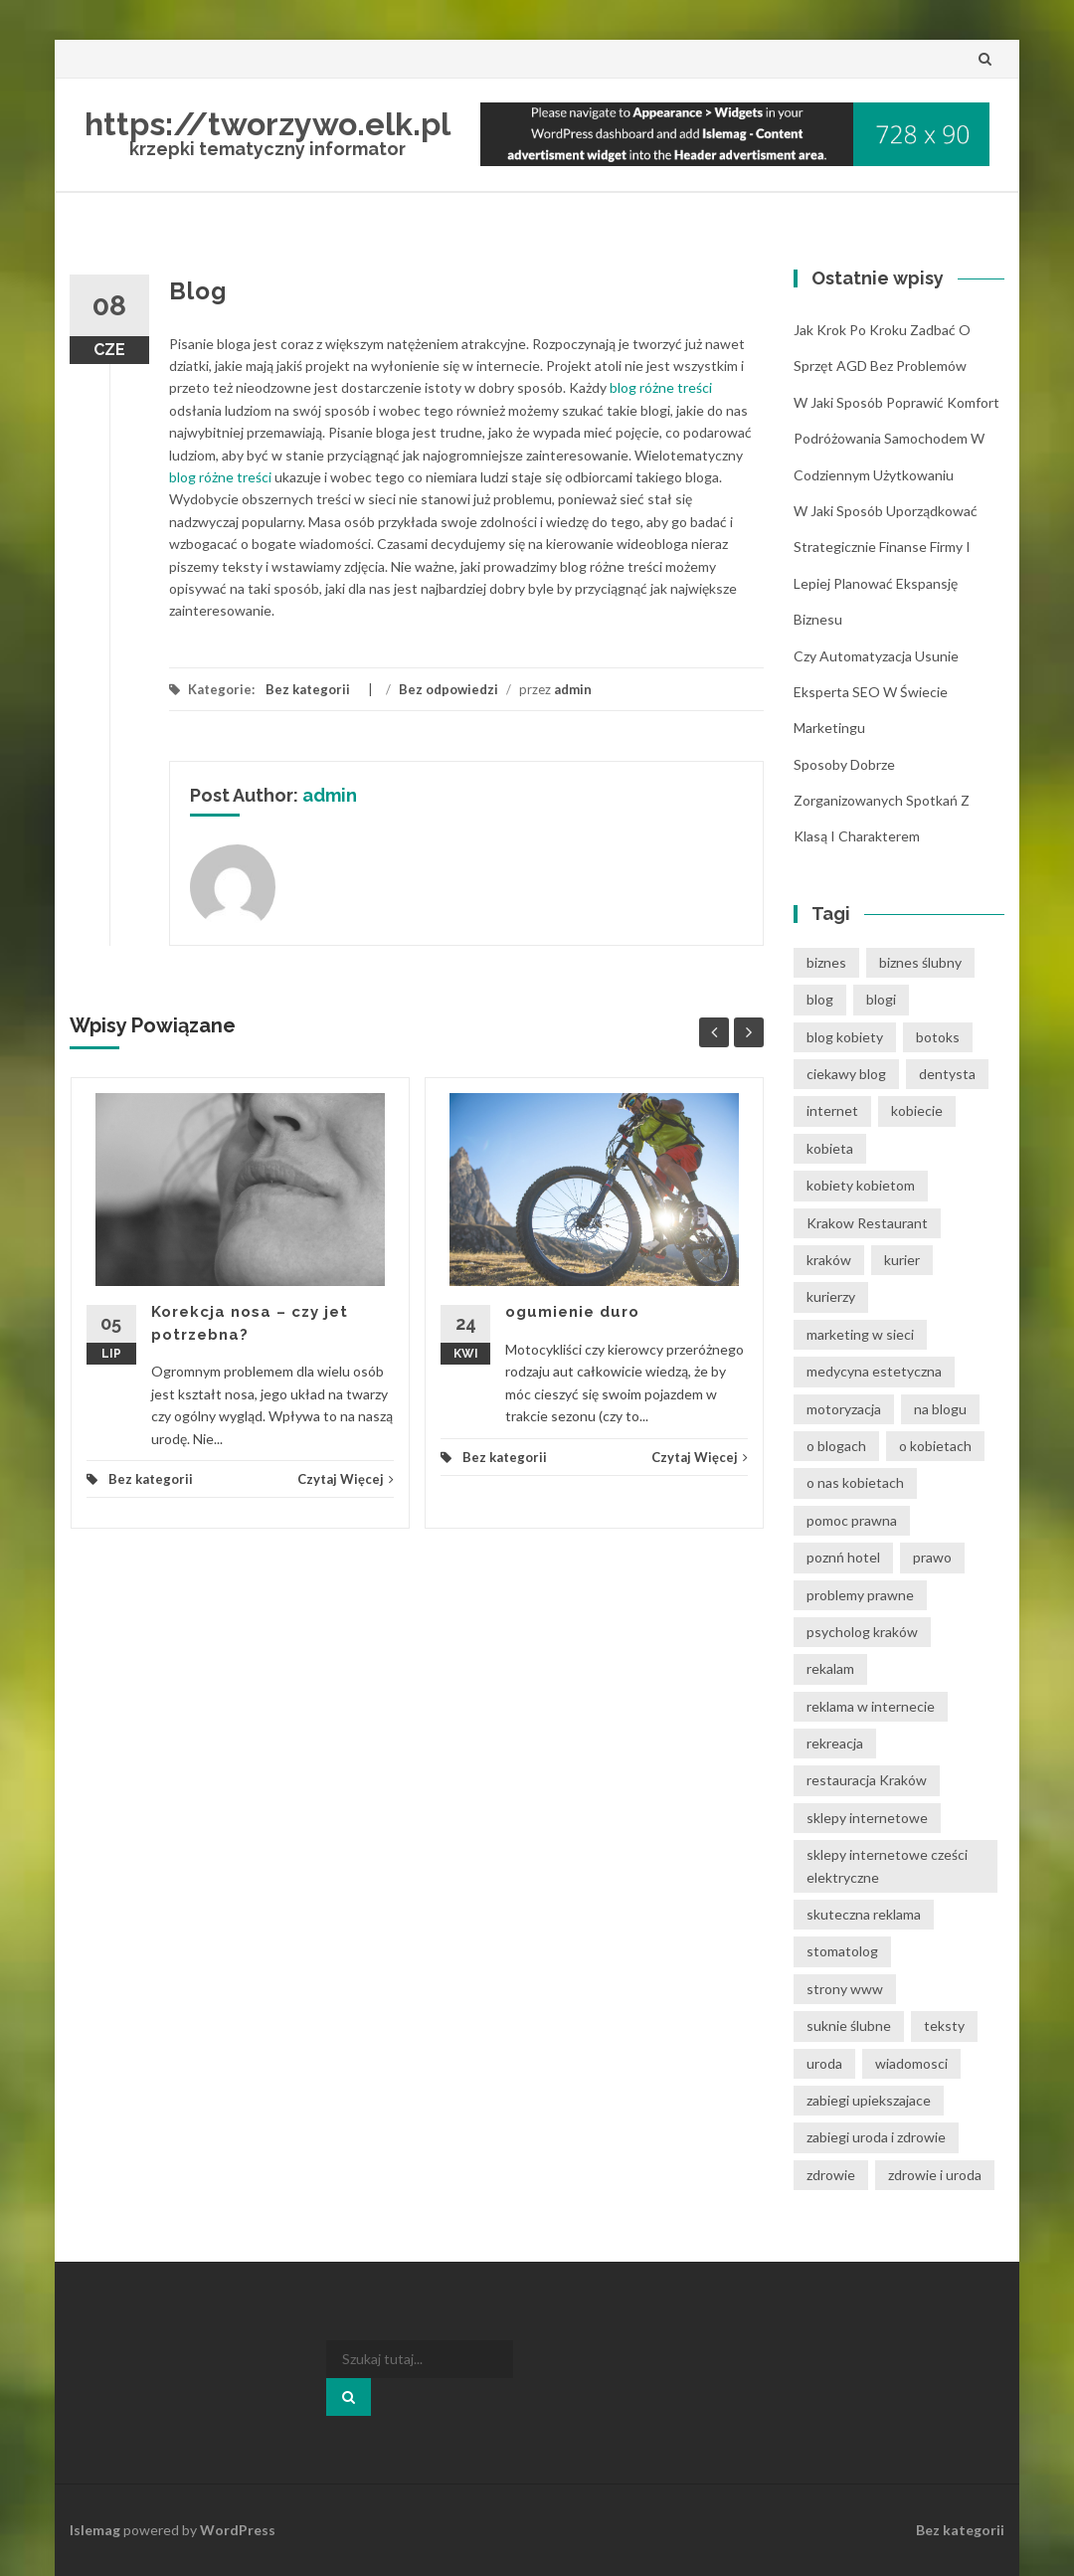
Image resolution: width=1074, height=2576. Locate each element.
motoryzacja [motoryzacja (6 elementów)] (843, 1408)
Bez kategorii (308, 689)
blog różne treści (661, 387)
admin (573, 689)
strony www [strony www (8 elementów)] (844, 1988)
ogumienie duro (572, 1312)
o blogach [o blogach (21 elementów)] (836, 1445)
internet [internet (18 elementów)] (832, 1110)
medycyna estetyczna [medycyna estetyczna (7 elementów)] (874, 1371)
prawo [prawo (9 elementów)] (932, 1557)
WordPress (237, 2529)
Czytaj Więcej (345, 1479)
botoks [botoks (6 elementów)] (938, 1036)
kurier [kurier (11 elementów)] (902, 1259)
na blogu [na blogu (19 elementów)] (940, 1408)
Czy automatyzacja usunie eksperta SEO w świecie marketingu (876, 692)
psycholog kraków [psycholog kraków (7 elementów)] (862, 1631)
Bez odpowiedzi (448, 689)
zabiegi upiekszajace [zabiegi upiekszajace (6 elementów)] (868, 2100)
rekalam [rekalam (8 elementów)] (830, 1668)
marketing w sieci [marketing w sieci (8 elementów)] (860, 1334)
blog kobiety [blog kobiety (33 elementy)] (844, 1036)
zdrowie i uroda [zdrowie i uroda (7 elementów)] (935, 2174)
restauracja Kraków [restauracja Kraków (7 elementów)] (866, 1779)
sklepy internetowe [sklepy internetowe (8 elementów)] (867, 1817)
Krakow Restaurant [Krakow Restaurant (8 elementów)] (867, 1222)
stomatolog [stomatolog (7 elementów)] (842, 1950)
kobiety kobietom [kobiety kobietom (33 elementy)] (860, 1185)
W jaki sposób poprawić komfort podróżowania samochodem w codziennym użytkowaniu (896, 438)
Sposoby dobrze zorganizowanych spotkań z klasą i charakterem (882, 800)
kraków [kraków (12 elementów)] (828, 1259)
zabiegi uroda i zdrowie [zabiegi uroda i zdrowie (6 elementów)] (876, 2136)
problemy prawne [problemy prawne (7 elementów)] (860, 1594)
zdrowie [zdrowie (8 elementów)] (830, 2174)
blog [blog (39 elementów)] (819, 999)
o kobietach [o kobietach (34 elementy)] (935, 1445)
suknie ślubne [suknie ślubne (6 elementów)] (848, 2025)
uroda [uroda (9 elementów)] (824, 2063)
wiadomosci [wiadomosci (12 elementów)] (911, 2063)
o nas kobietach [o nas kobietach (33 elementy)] (855, 1482)
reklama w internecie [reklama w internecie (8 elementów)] (870, 1706)
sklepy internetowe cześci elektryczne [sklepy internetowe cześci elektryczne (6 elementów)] (887, 1865)
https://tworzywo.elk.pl (267, 123)
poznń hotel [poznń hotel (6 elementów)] (843, 1557)
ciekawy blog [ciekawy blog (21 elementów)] (846, 1073)
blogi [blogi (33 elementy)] (881, 999)
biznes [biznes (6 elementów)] (826, 962)
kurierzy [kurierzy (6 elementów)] (830, 1296)
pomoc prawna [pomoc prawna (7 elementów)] (851, 1520)
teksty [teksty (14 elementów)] (944, 2025)
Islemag (95, 2529)
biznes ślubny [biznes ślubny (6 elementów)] (920, 962)
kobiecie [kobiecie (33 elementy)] (917, 1110)
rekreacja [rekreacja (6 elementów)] (834, 1743)
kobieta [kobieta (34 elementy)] (829, 1148)
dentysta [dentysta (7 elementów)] (947, 1073)
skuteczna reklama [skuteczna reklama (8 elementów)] (863, 1914)
